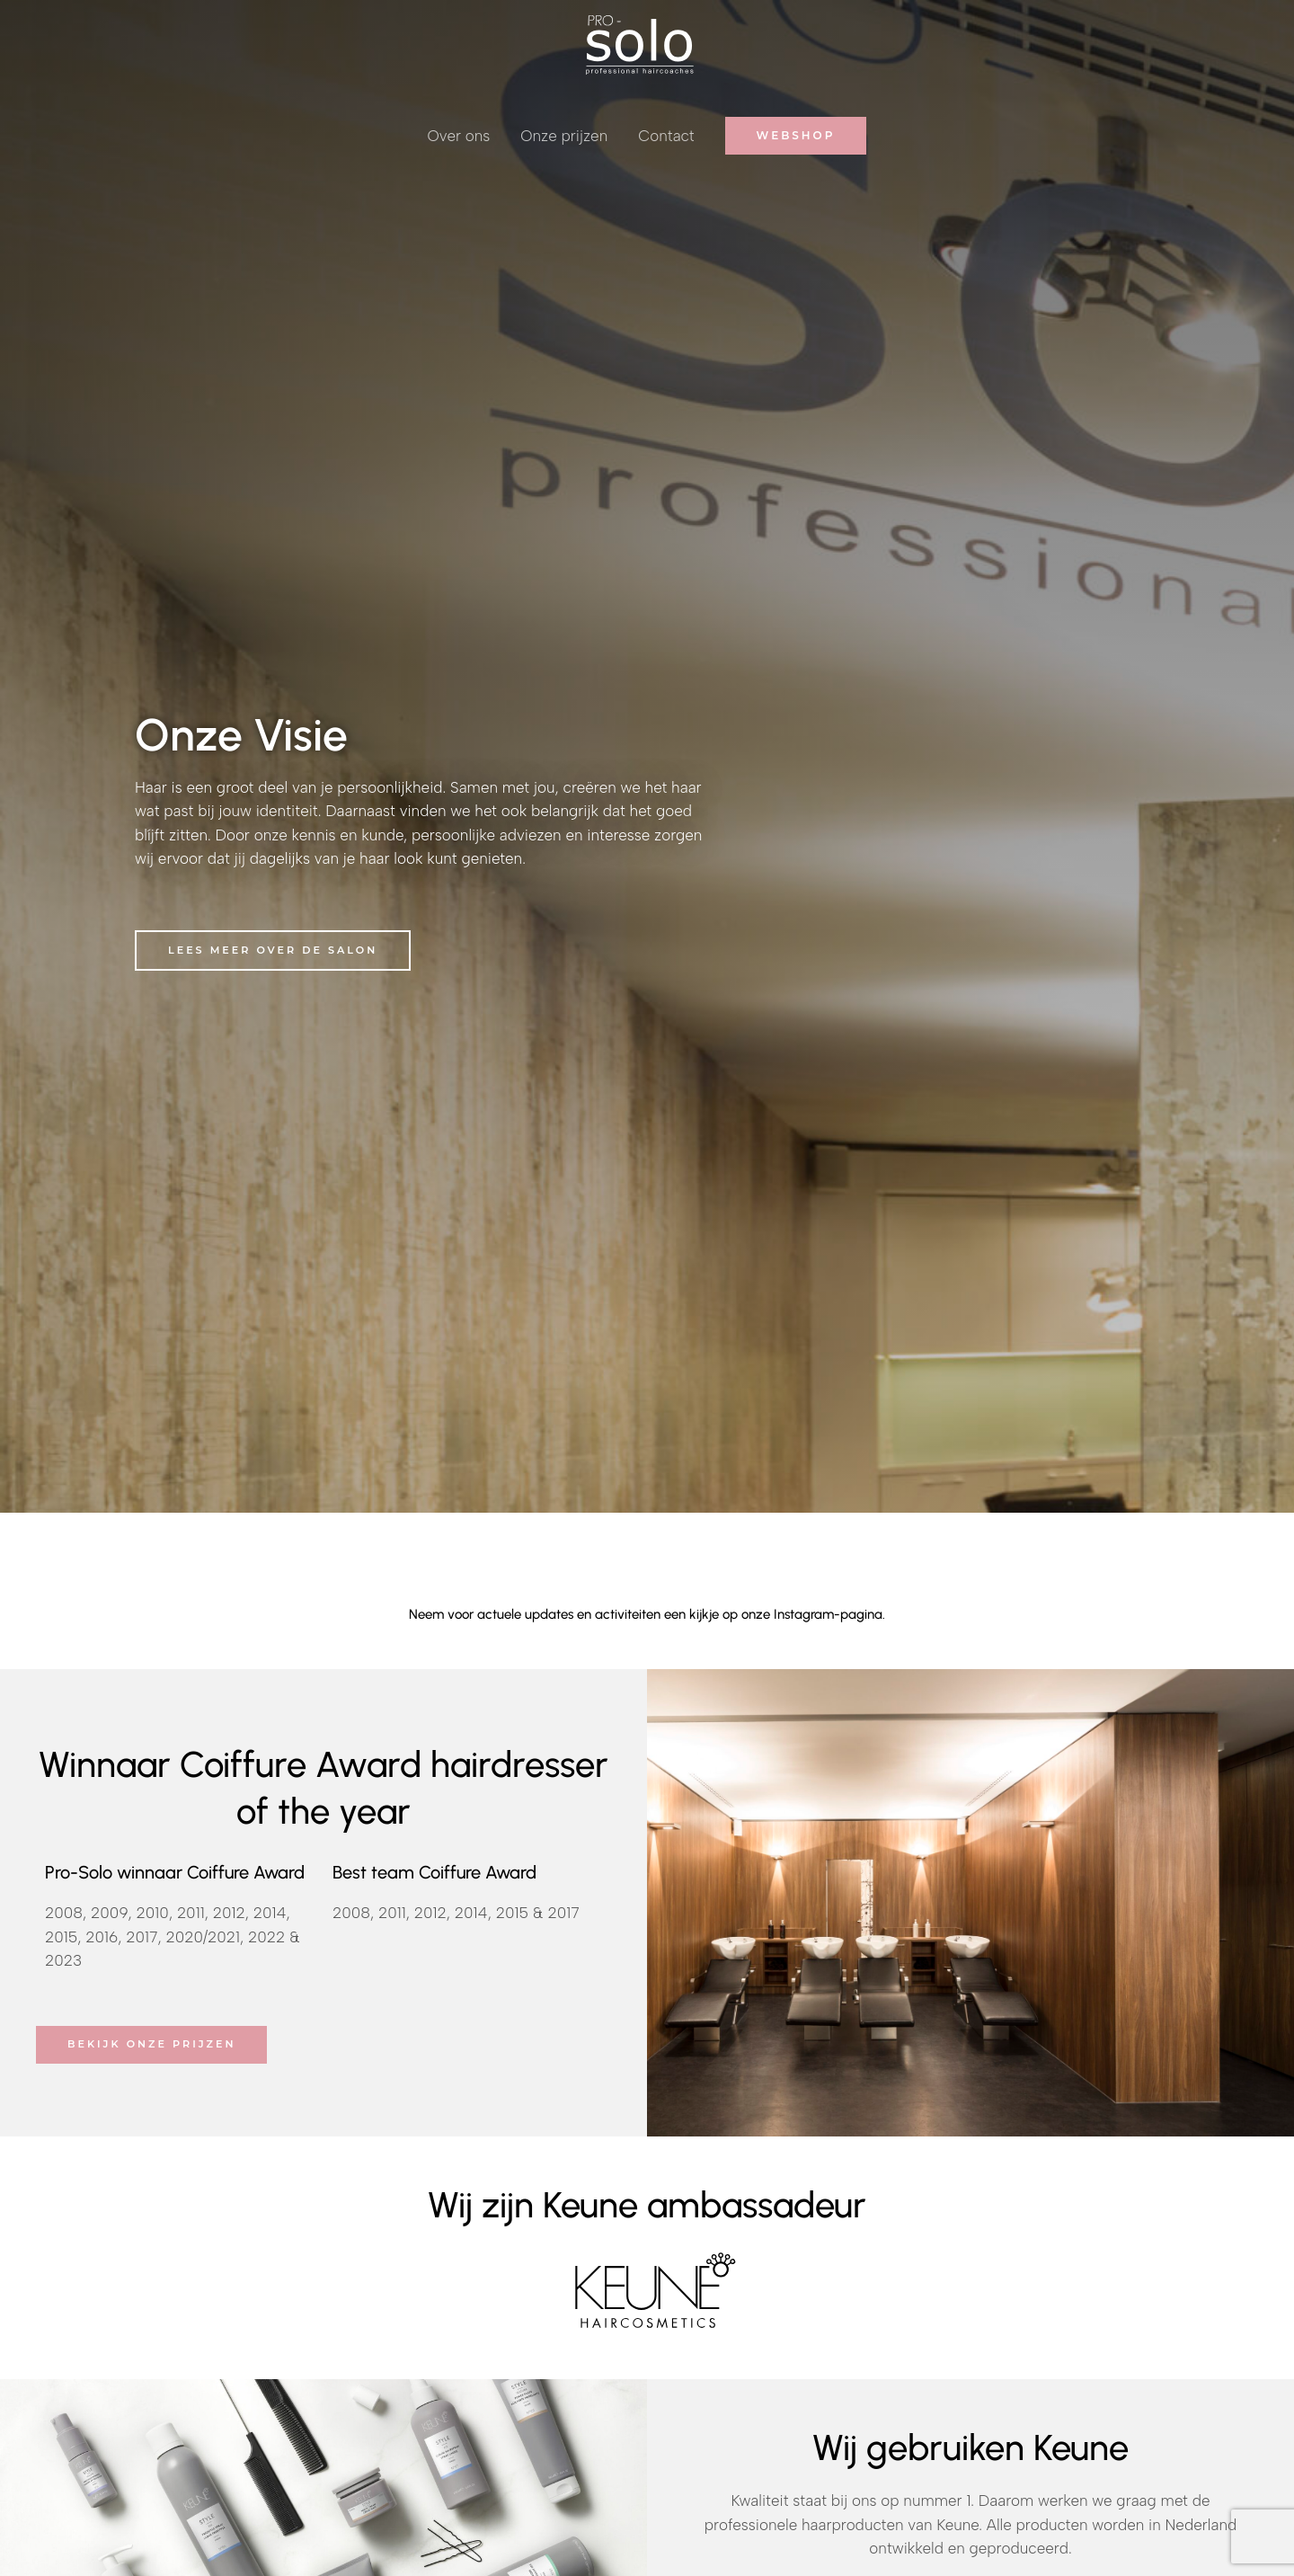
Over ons (459, 136)
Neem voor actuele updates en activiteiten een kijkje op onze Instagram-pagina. (647, 1614)
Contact (666, 136)
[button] (796, 136)
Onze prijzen (563, 136)
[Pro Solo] (640, 43)
